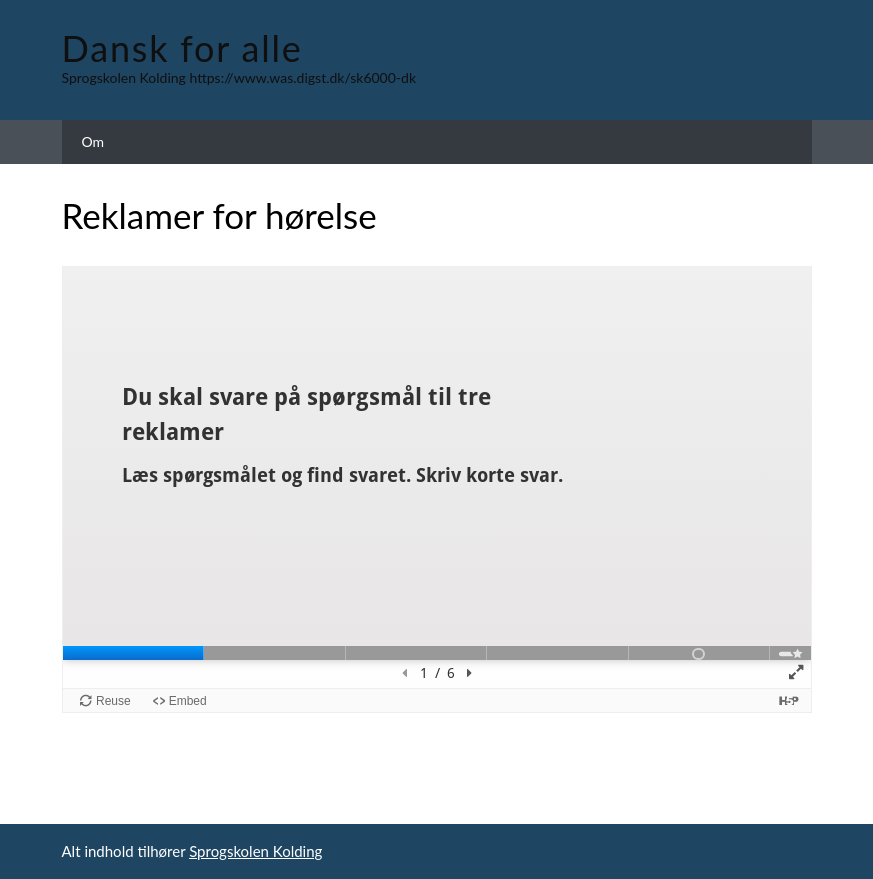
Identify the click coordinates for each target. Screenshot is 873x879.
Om (93, 141)
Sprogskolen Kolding (255, 851)
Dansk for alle (182, 48)
